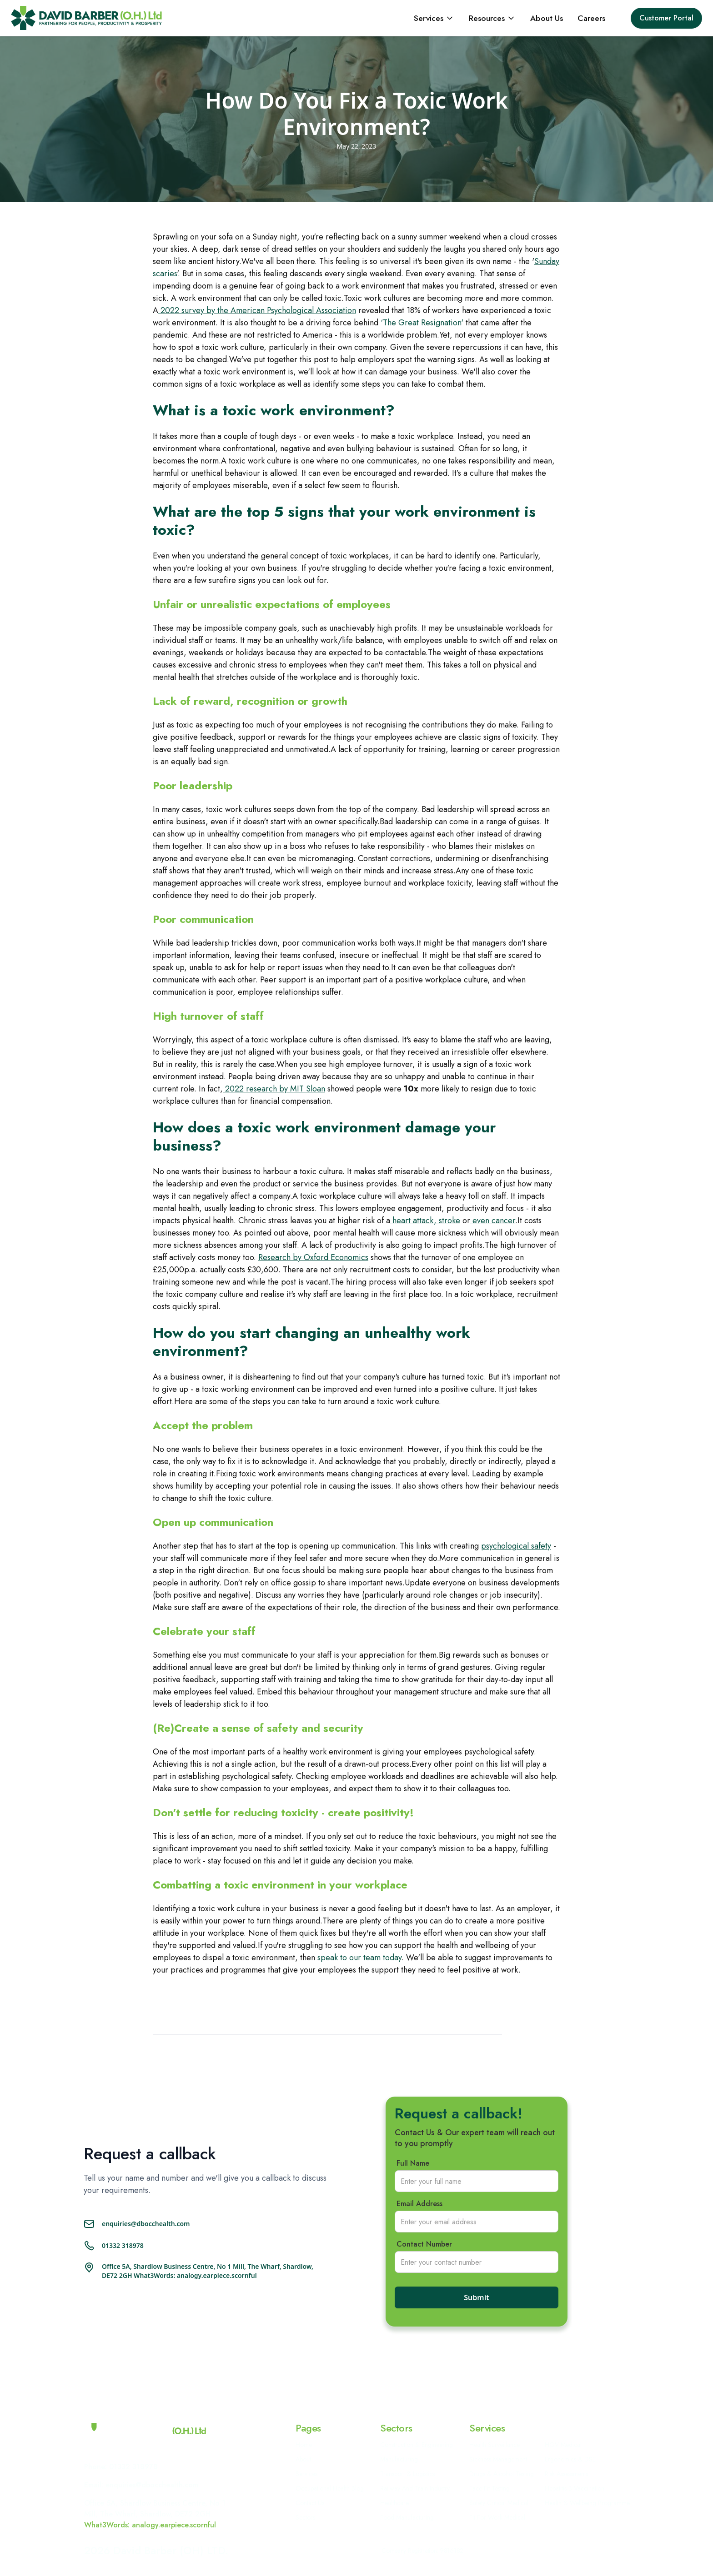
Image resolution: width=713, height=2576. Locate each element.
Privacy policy (494, 2550)
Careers (591, 18)
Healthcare (394, 2502)
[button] (434, 18)
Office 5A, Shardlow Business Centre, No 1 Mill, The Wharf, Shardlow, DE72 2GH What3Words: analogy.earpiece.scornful (207, 2271)
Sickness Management (498, 2459)
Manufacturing (399, 2459)
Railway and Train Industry (415, 2488)
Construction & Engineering (416, 2444)
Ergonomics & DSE (570, 2459)
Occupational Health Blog (330, 2488)
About (303, 2459)
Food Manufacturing (407, 2517)
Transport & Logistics (407, 2473)
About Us (546, 18)
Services (306, 2473)
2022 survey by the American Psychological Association (257, 310)
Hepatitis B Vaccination (574, 2488)
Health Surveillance (494, 2444)
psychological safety (516, 1546)
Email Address (419, 2203)
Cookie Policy (544, 2550)
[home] (86, 17)
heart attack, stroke (425, 1220)
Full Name (413, 2163)
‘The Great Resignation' (422, 323)
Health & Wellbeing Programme (587, 2502)
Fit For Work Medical (497, 2517)
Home (304, 2444)
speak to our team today (359, 1957)
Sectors (305, 2517)
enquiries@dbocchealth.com (146, 2223)
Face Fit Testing (489, 2488)
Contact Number (424, 2244)
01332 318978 (123, 2245)
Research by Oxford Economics (313, 1257)
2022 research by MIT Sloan (274, 1089)
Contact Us (310, 2502)
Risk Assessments (566, 2473)
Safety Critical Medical (498, 2502)
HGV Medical (563, 2444)
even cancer (492, 1220)
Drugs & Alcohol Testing (501, 2473)
